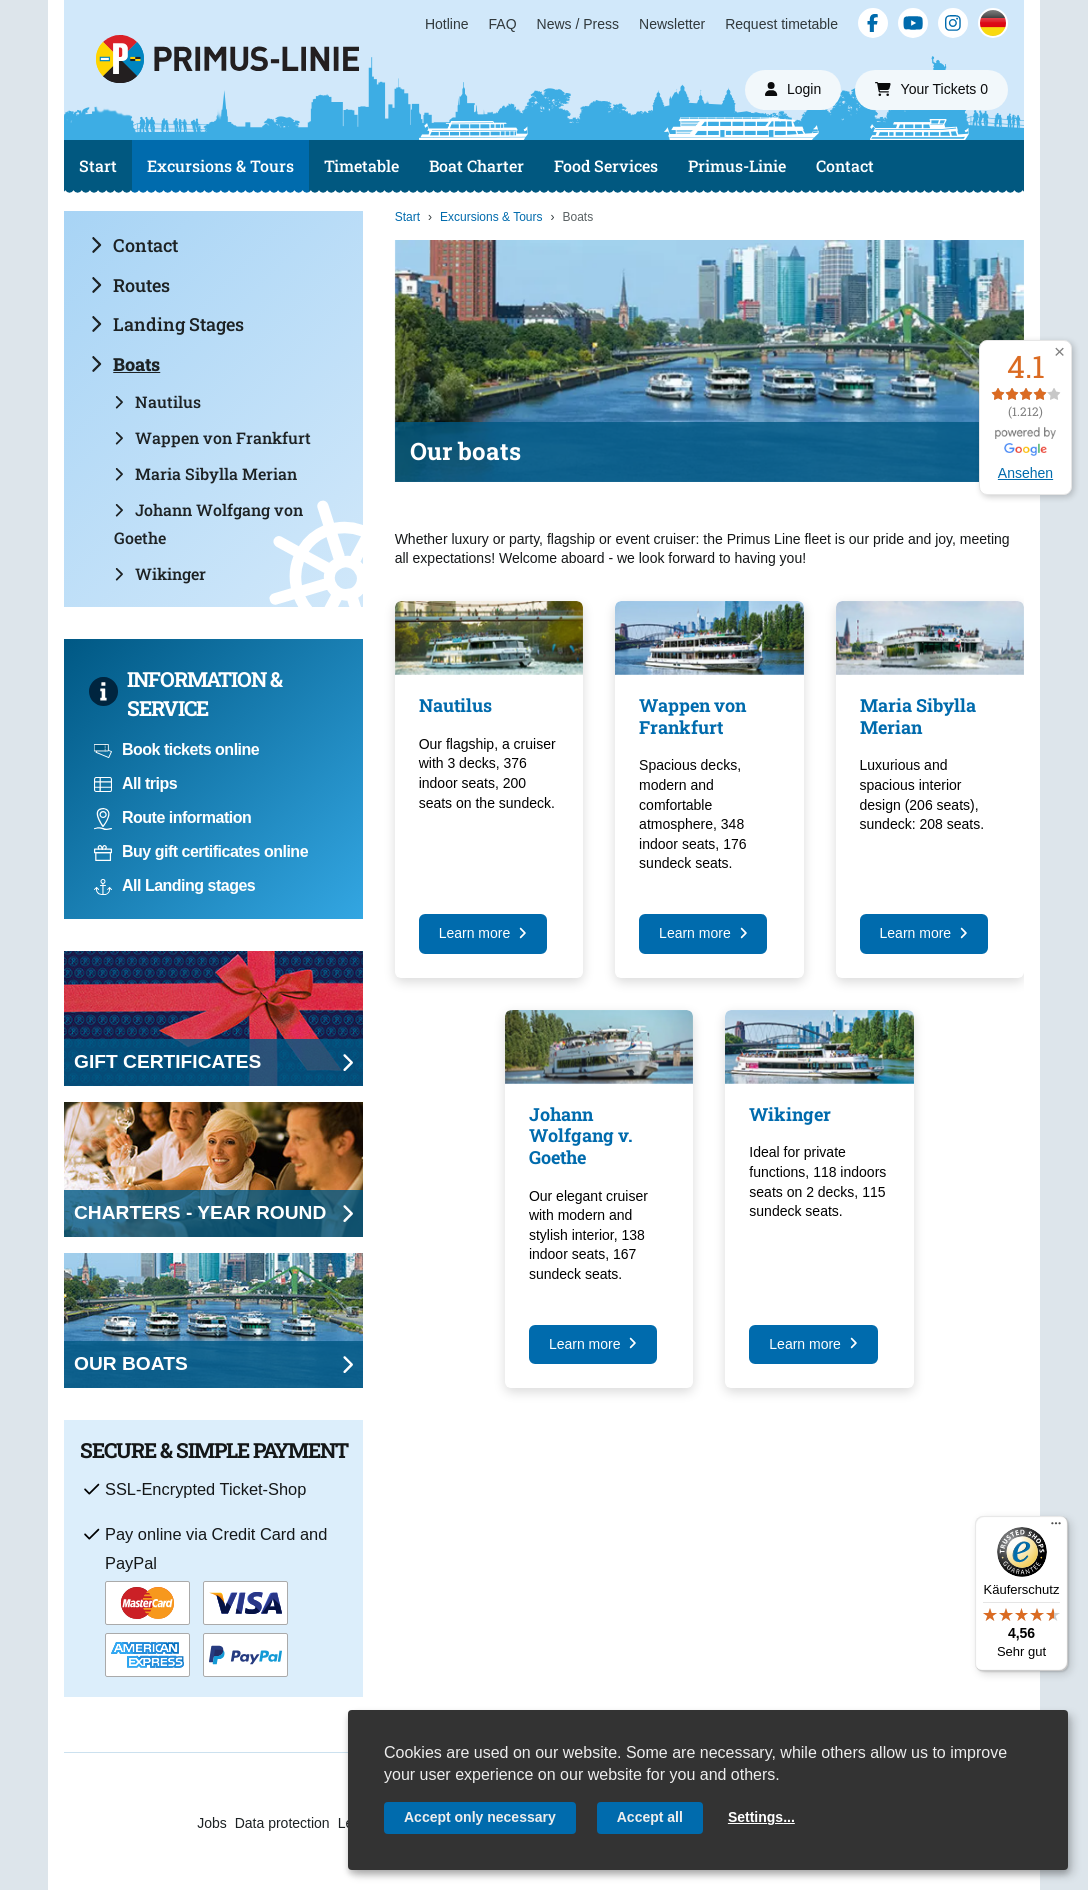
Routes (130, 285)
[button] (1059, 352)
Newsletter (672, 24)
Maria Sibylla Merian (205, 473)
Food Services (606, 165)
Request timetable (781, 24)
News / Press (578, 24)
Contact (845, 165)
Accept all (650, 1817)
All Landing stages (174, 885)
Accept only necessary (480, 1817)
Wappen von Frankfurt (212, 437)
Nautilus (157, 401)
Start (98, 165)
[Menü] (1056, 1528)
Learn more (483, 933)
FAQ (503, 24)
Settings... (761, 1817)
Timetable (361, 165)
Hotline (447, 24)
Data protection (282, 1823)
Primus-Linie (737, 165)
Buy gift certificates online (201, 851)
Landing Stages (167, 324)
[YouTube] (913, 23)
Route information (172, 817)
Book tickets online (176, 749)
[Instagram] (953, 23)
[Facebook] (873, 23)
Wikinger (160, 573)
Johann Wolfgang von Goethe (208, 523)
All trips (135, 783)
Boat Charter (476, 165)
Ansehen (1025, 473)
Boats (125, 364)
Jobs (212, 1823)
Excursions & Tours (220, 165)
